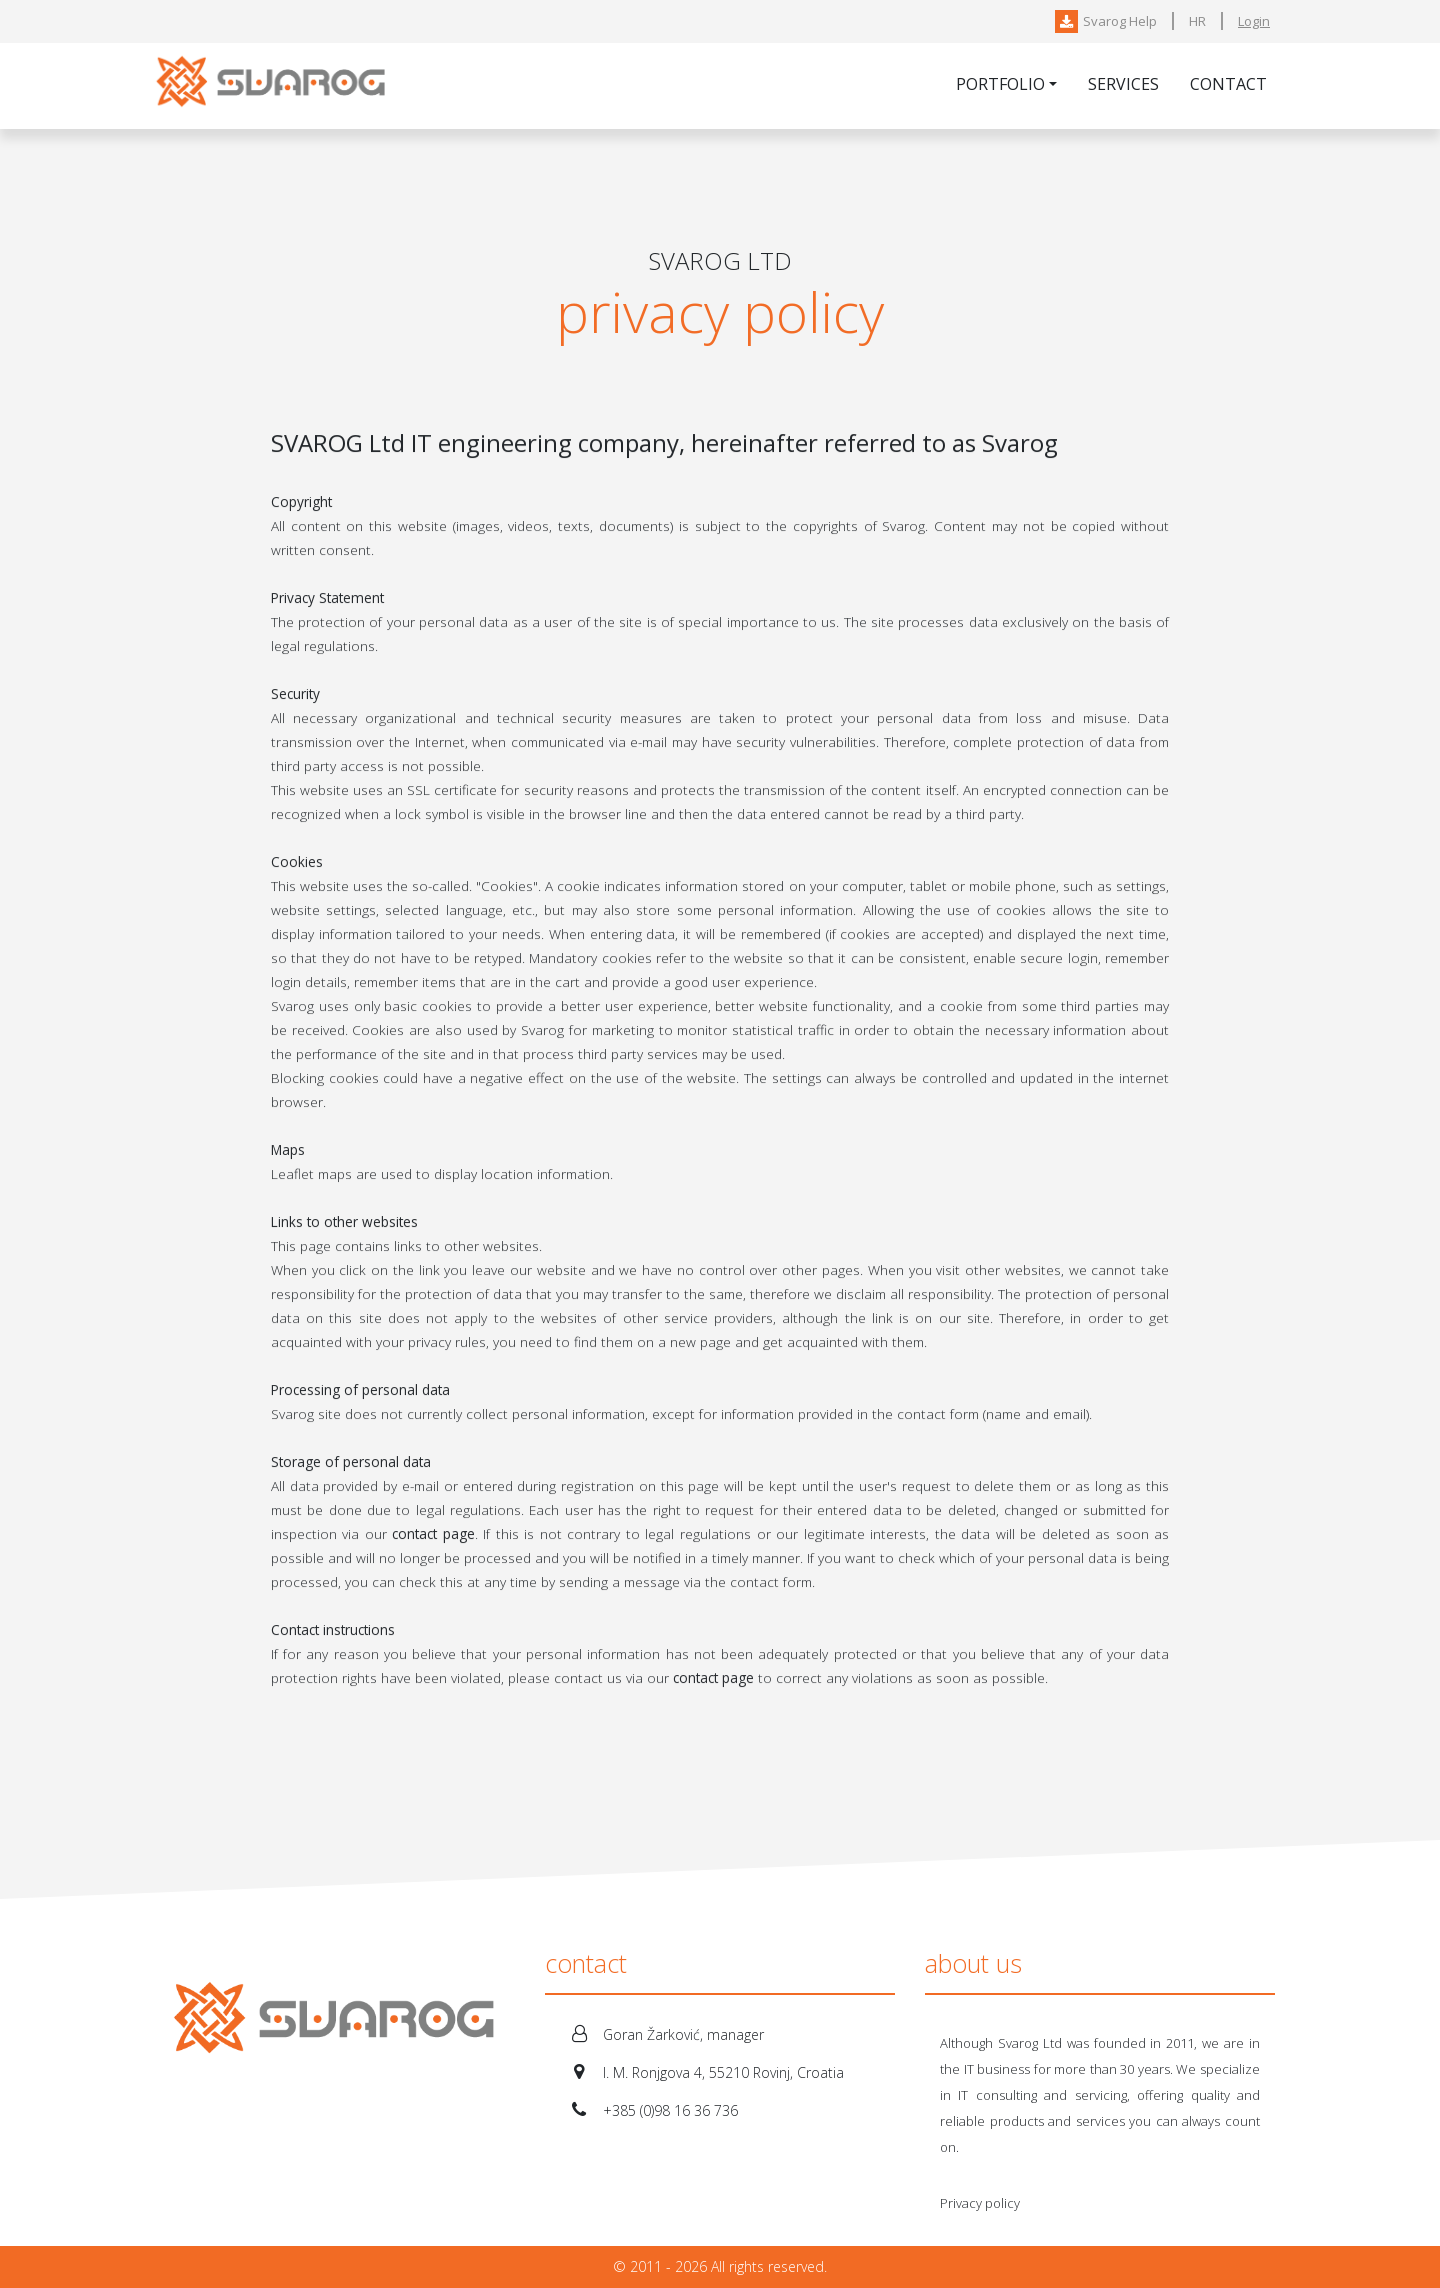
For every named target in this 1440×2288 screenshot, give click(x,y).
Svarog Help (1106, 21)
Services (1123, 84)
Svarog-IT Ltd (275, 86)
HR (1197, 21)
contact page (433, 1535)
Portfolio (1000, 84)
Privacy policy (980, 2203)
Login (1254, 21)
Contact (1228, 84)
